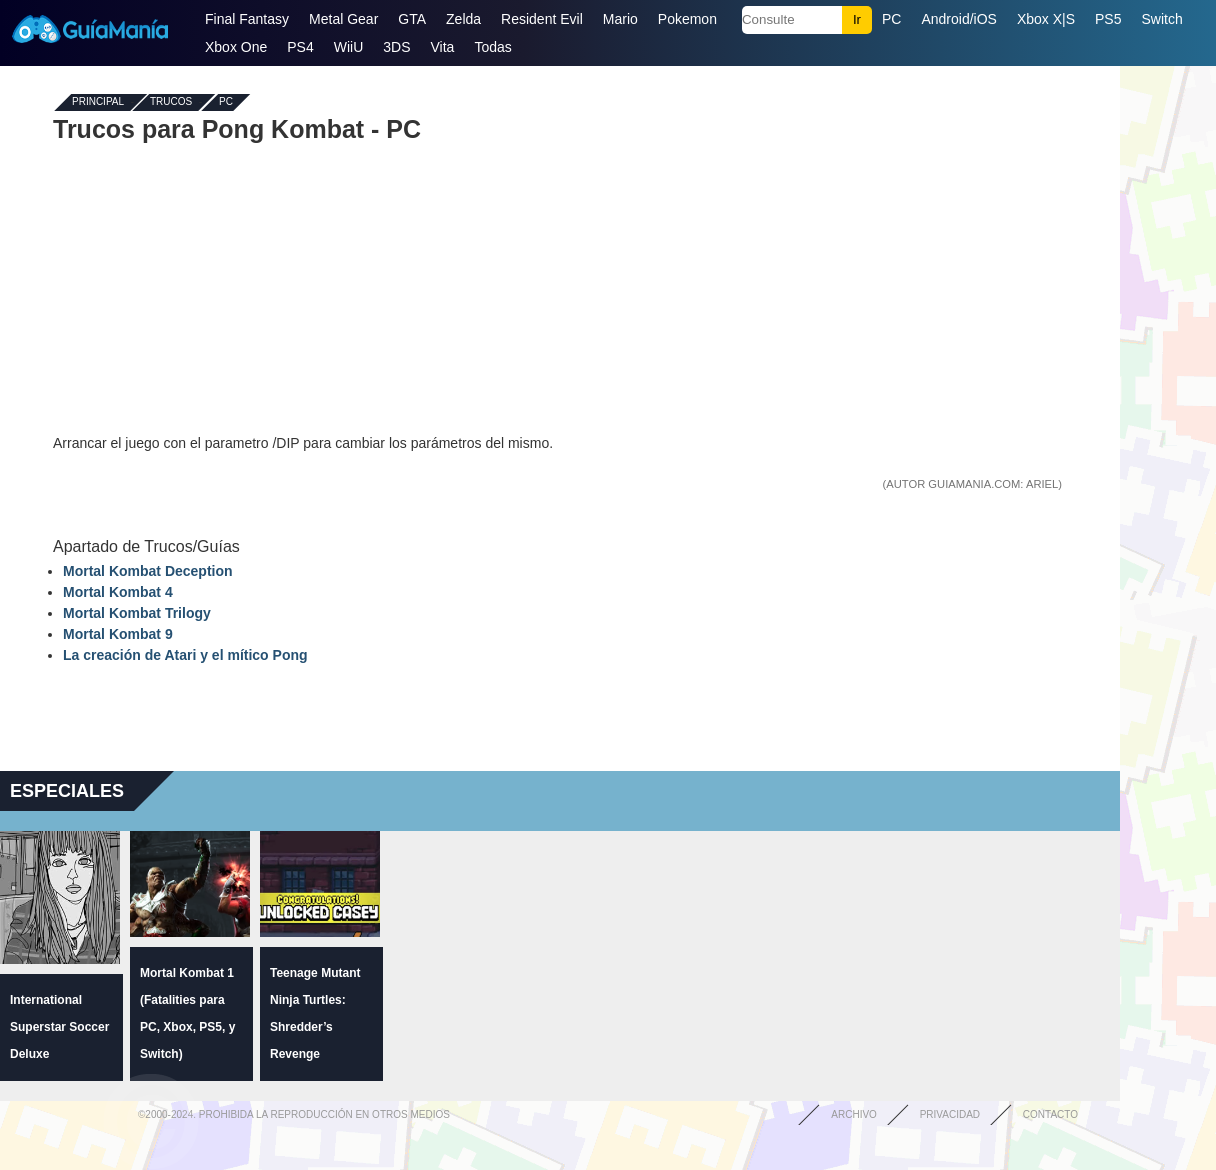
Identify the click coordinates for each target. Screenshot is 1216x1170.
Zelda (463, 19)
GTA (412, 19)
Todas (492, 47)
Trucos (171, 102)
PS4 (300, 47)
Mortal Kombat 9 (118, 634)
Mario (620, 19)
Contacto (1050, 1114)
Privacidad (950, 1114)
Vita (443, 47)
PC (891, 19)
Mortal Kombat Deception (148, 571)
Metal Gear (343, 19)
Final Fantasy (247, 19)
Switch (1161, 19)
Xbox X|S (1046, 19)
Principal (98, 102)
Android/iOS (958, 19)
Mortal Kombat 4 (118, 592)
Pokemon (687, 19)
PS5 (1108, 19)
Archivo (854, 1114)
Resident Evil (542, 19)
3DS (396, 47)
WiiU (349, 47)
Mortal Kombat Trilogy (137, 613)
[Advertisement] (560, 288)
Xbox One (236, 47)
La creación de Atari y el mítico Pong (185, 655)
